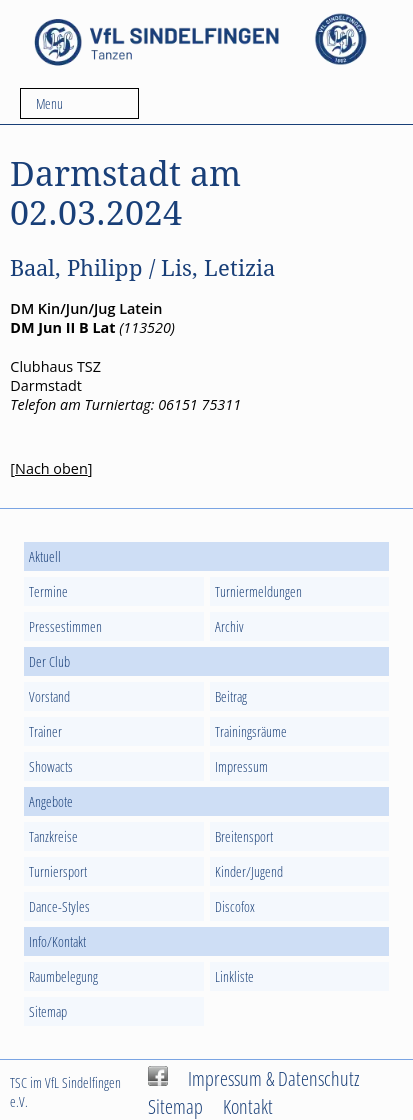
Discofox (235, 906)
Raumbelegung (63, 976)
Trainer (45, 731)
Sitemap (48, 1011)
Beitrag (231, 696)
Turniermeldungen (258, 591)
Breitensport (244, 836)
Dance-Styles (59, 906)
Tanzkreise (53, 836)
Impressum (241, 766)
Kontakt (248, 1106)
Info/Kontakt (57, 941)
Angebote (51, 801)
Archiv (229, 626)
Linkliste (234, 976)
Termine (48, 591)
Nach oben (51, 468)
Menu (49, 103)
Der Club (49, 661)
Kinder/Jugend (249, 871)
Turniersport (58, 871)
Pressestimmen (65, 626)
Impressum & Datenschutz (274, 1078)
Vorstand (49, 696)
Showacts (51, 766)
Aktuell (45, 556)
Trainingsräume (251, 731)
